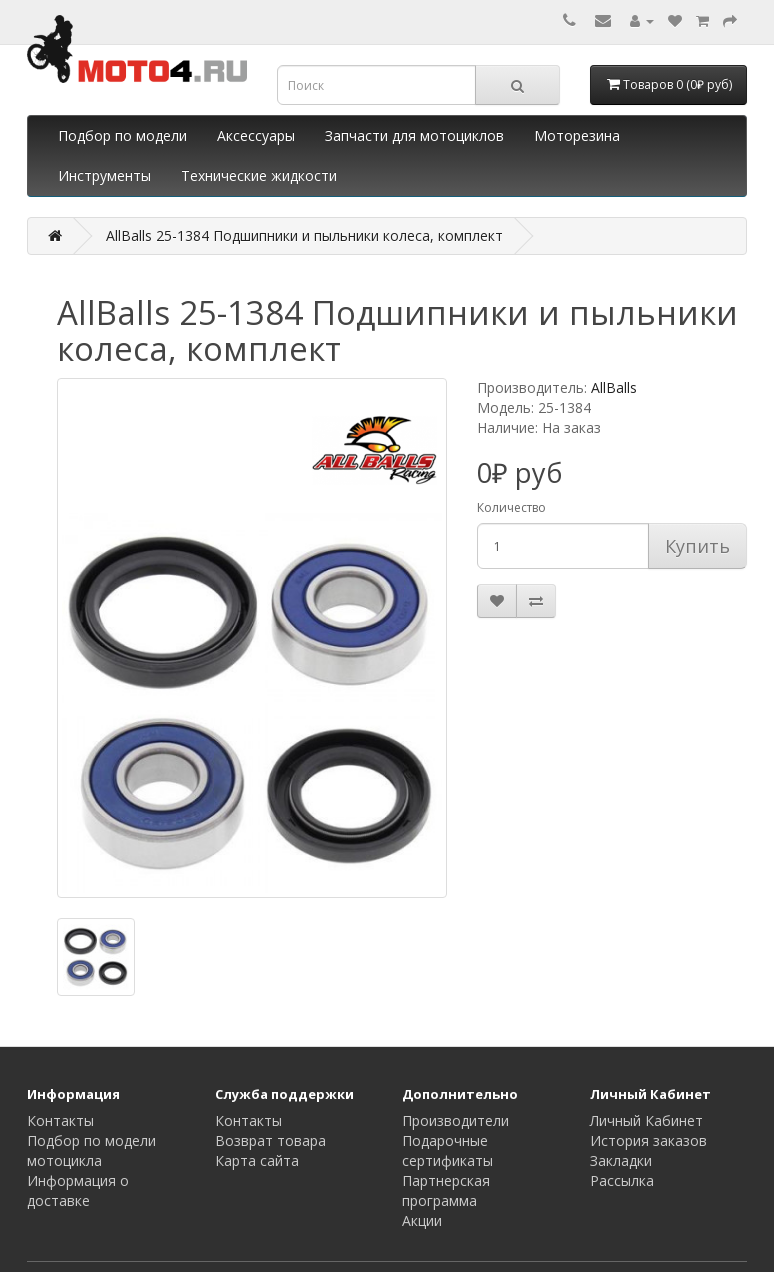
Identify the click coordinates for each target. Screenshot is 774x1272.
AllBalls (614, 387)
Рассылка (622, 1180)
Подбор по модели (122, 135)
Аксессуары (256, 135)
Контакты (60, 1120)
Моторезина (577, 135)
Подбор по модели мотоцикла (91, 1150)
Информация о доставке (78, 1190)
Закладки (621, 1160)
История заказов (648, 1140)
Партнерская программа (446, 1190)
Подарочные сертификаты (447, 1150)
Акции (422, 1220)
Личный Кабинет (646, 1120)
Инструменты (104, 175)
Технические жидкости (259, 175)
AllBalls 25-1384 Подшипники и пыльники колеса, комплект (304, 235)
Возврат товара (270, 1140)
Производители (455, 1120)
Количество (511, 507)
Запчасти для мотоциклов (414, 135)
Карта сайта (257, 1160)
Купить (697, 546)
